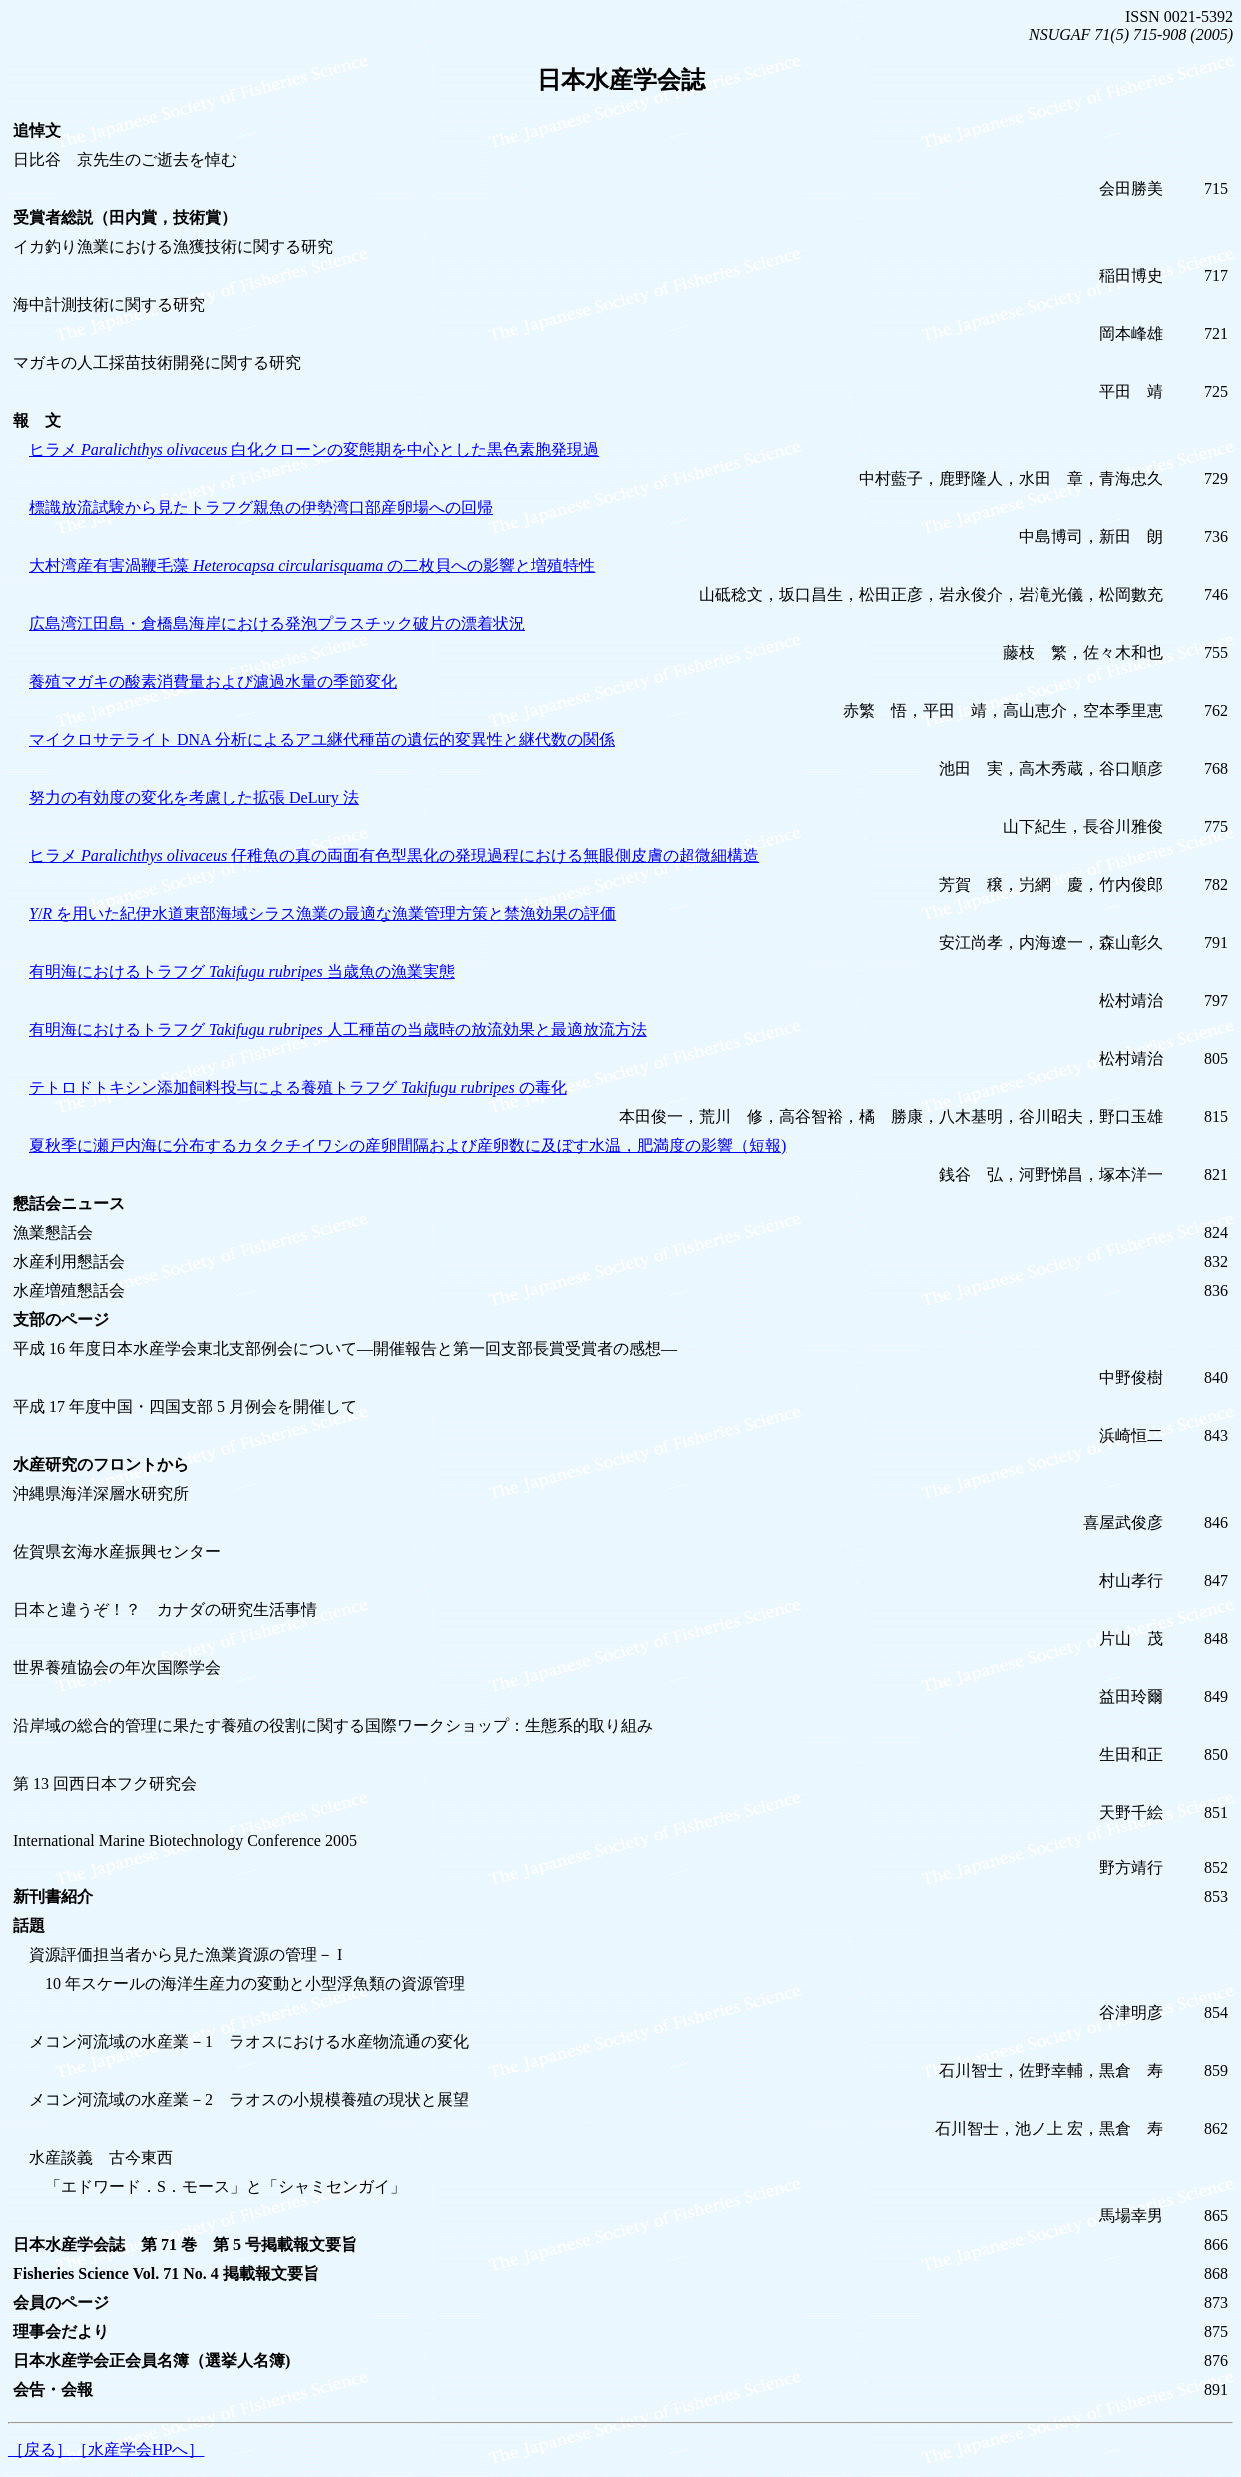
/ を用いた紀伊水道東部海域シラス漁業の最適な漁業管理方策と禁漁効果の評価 (322, 913)
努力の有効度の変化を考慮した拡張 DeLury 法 (194, 797)
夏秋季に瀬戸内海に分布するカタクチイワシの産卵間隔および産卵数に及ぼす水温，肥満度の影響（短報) (407, 1145)
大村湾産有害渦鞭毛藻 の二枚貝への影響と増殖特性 (312, 565)
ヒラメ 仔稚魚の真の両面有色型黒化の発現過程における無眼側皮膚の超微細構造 (394, 855)
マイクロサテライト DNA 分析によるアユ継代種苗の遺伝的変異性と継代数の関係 (322, 739)
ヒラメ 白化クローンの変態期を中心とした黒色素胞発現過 (314, 449)
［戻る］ (40, 2449)
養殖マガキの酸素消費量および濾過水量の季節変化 (213, 681)
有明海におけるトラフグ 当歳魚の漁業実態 (242, 971)
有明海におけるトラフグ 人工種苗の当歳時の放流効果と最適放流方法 (338, 1029)
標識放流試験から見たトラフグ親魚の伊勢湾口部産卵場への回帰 (261, 507)
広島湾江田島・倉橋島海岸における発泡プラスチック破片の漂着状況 (277, 623)
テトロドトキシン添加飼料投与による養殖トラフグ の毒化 (298, 1087)
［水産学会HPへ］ (138, 2449)
